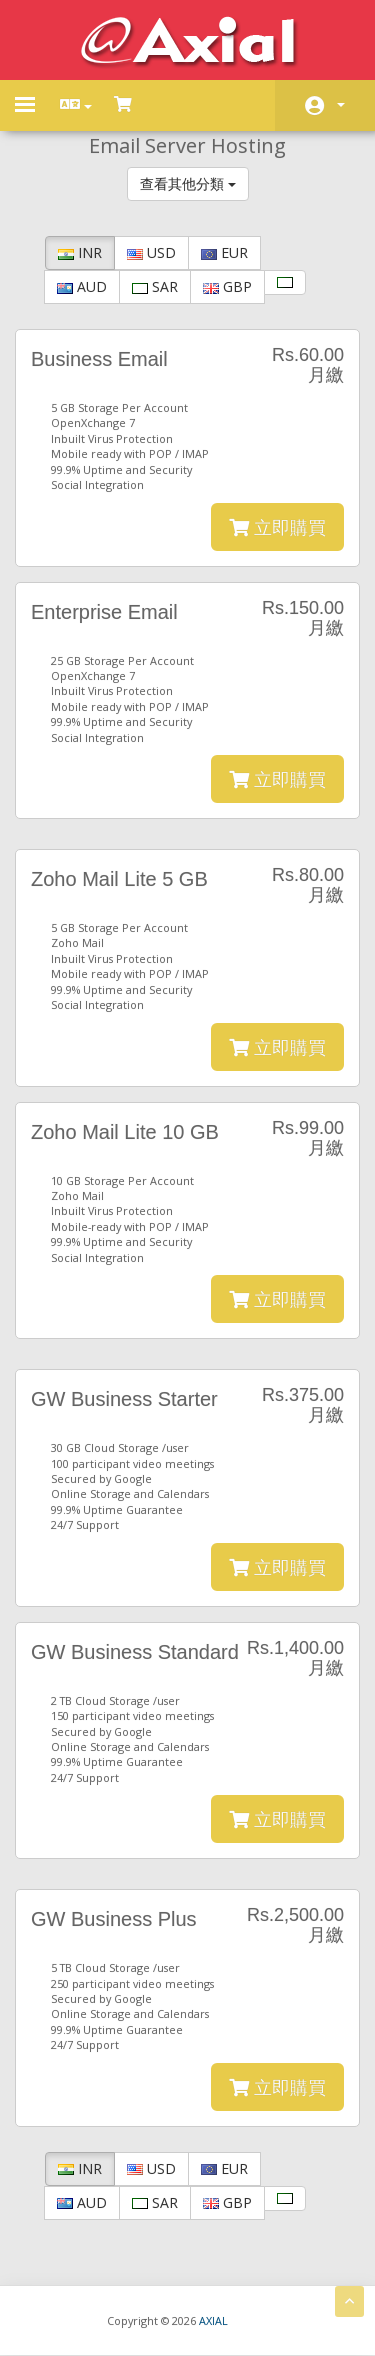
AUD (82, 286)
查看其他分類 (188, 183)
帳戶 (341, 105)
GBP (227, 286)
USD (151, 252)
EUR (224, 252)
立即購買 (277, 527)
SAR (155, 286)
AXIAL (213, 2320)
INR (80, 252)
